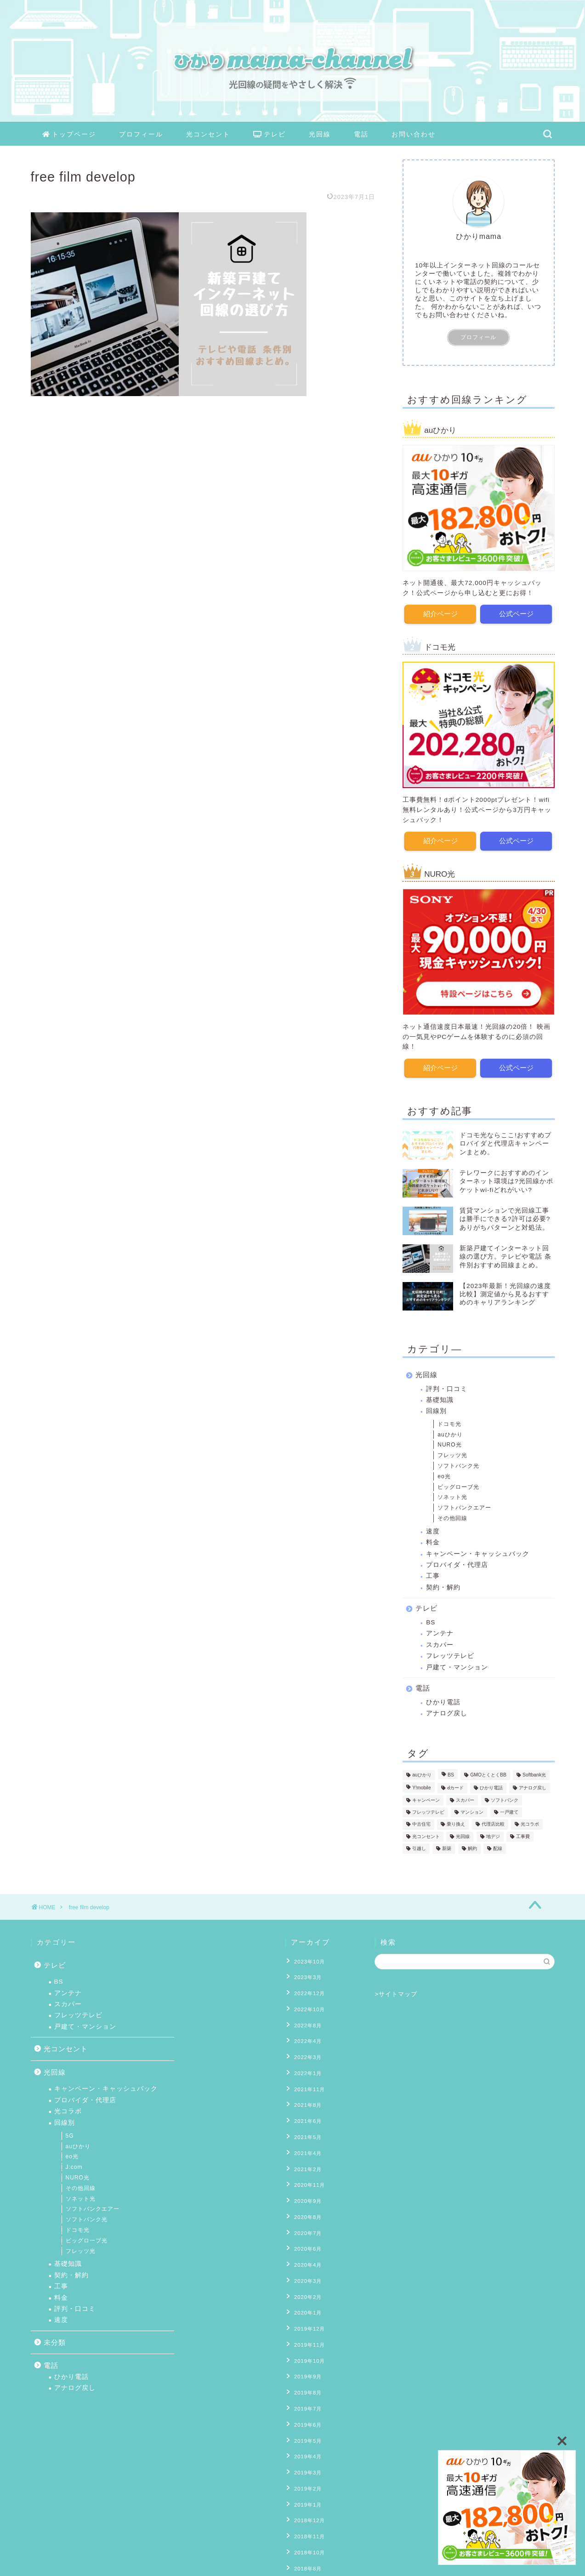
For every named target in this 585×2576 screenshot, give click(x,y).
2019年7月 (305, 2357)
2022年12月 (307, 1989)
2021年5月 (305, 2116)
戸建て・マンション (457, 1665)
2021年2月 (305, 2144)
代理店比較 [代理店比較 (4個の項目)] (493, 1823)
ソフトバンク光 (458, 1464)
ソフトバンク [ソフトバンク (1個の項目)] (504, 1798)
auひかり (449, 1433)
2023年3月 (305, 1974)
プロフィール (141, 134)
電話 (361, 134)
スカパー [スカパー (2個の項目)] (465, 1798)
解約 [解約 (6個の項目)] (472, 1847)
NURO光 (449, 1443)
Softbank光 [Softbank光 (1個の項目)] (534, 1773)
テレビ (269, 135)
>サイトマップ (396, 1994)
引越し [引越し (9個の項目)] (419, 1847)
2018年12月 (307, 2455)
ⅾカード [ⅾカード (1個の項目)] (455, 1786)
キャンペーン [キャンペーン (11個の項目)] (426, 1798)
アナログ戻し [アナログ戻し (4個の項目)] (532, 1786)
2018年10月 (307, 2484)
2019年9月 (305, 2328)
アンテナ (440, 1631)
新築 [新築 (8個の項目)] (446, 1847)
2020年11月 (307, 2159)
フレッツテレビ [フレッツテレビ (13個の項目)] (428, 1810)
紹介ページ (440, 613)
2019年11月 (307, 2300)
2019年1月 (305, 2442)
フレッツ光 (452, 1454)
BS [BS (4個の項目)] (451, 1773)
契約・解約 (443, 1586)
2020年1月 (305, 2272)
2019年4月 (305, 2399)
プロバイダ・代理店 (457, 1563)
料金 (433, 1541)
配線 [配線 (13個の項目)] (497, 1847)
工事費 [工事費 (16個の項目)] (523, 1835)
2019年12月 (307, 2286)
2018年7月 (305, 2512)
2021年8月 (305, 2088)
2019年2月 (305, 2427)
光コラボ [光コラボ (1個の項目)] (530, 1823)
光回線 (320, 134)
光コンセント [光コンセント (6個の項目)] (426, 1835)
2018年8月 (305, 2498)
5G (70, 2136)
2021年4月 (305, 2130)
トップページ (69, 135)
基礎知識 (440, 1398)
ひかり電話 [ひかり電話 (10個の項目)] (491, 1786)
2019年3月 (305, 2413)
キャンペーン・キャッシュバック (477, 1552)
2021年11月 (307, 2074)
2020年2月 (305, 2257)
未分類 (55, 2342)
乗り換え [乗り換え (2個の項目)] (456, 1823)
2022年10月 (307, 2003)
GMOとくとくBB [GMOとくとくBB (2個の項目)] (488, 1773)
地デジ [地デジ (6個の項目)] (493, 1835)
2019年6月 (305, 2371)
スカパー (440, 1643)
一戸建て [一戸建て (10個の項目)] (509, 1810)
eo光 (443, 1475)
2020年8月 (305, 2187)
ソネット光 (452, 1495)
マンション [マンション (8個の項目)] (471, 1810)
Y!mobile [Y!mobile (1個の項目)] (421, 1786)
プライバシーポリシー (65, 2565)
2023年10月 (307, 1960)
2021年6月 (305, 2102)
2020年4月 (305, 2229)
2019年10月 (307, 2314)
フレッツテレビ (450, 1654)
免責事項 (119, 2565)
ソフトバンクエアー (464, 1506)
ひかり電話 (443, 1700)
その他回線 (452, 1517)
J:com (74, 2167)
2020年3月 (305, 2244)
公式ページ (516, 613)
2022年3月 (305, 2045)
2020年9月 (305, 2173)
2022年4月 (305, 2031)
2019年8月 (305, 2342)
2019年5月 (305, 2385)
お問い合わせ (414, 134)
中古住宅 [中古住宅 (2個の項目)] (421, 1823)
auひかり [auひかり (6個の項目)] (422, 1773)
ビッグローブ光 (458, 1485)
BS (430, 1620)
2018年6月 (305, 2526)
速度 (433, 1529)
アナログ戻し (446, 1711)
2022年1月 (305, 2059)
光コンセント (208, 134)
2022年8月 (305, 2017)
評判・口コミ (446, 1387)
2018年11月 (307, 2470)
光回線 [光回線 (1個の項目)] (463, 1835)
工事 (433, 1574)
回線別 (436, 1409)
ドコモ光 (449, 1422)
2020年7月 (305, 2201)
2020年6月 (305, 2215)
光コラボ (68, 2111)
